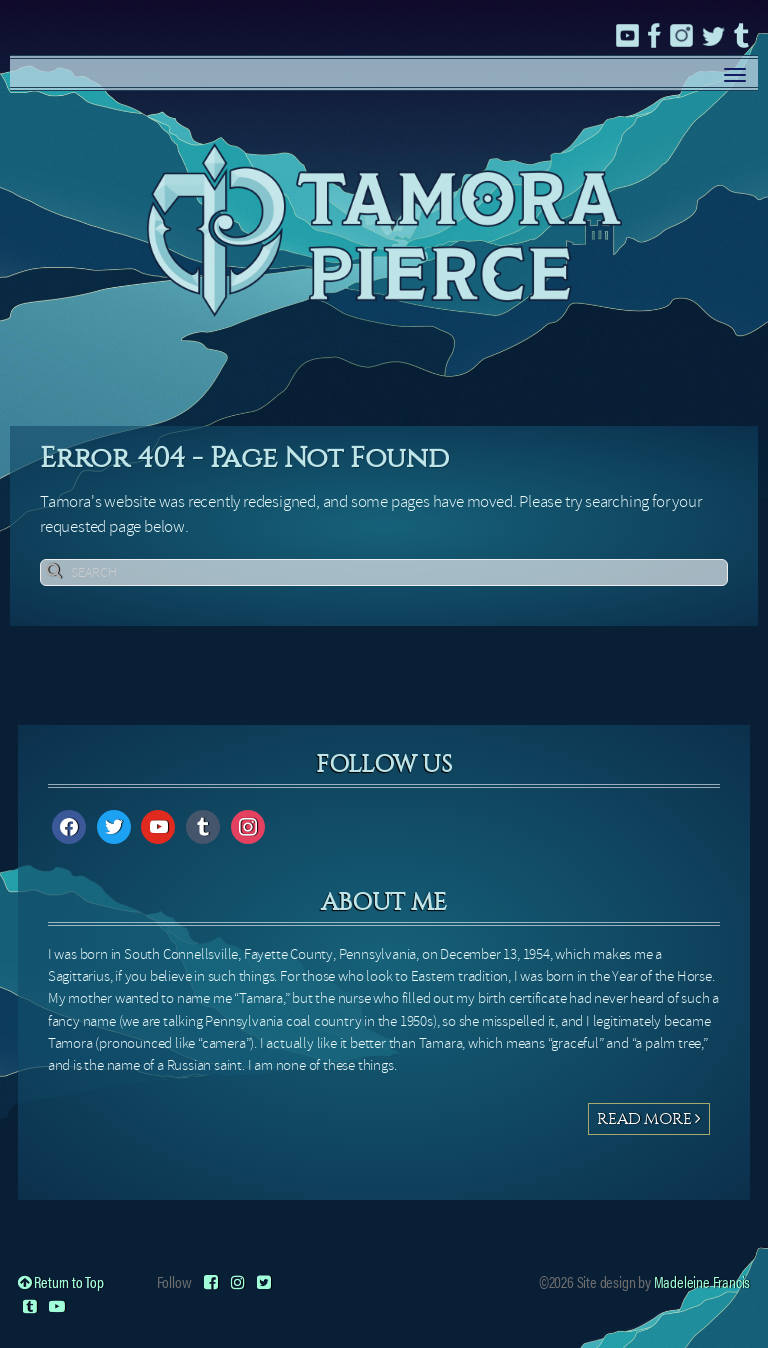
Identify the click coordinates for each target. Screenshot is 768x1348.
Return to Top (61, 1281)
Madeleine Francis (702, 1281)
